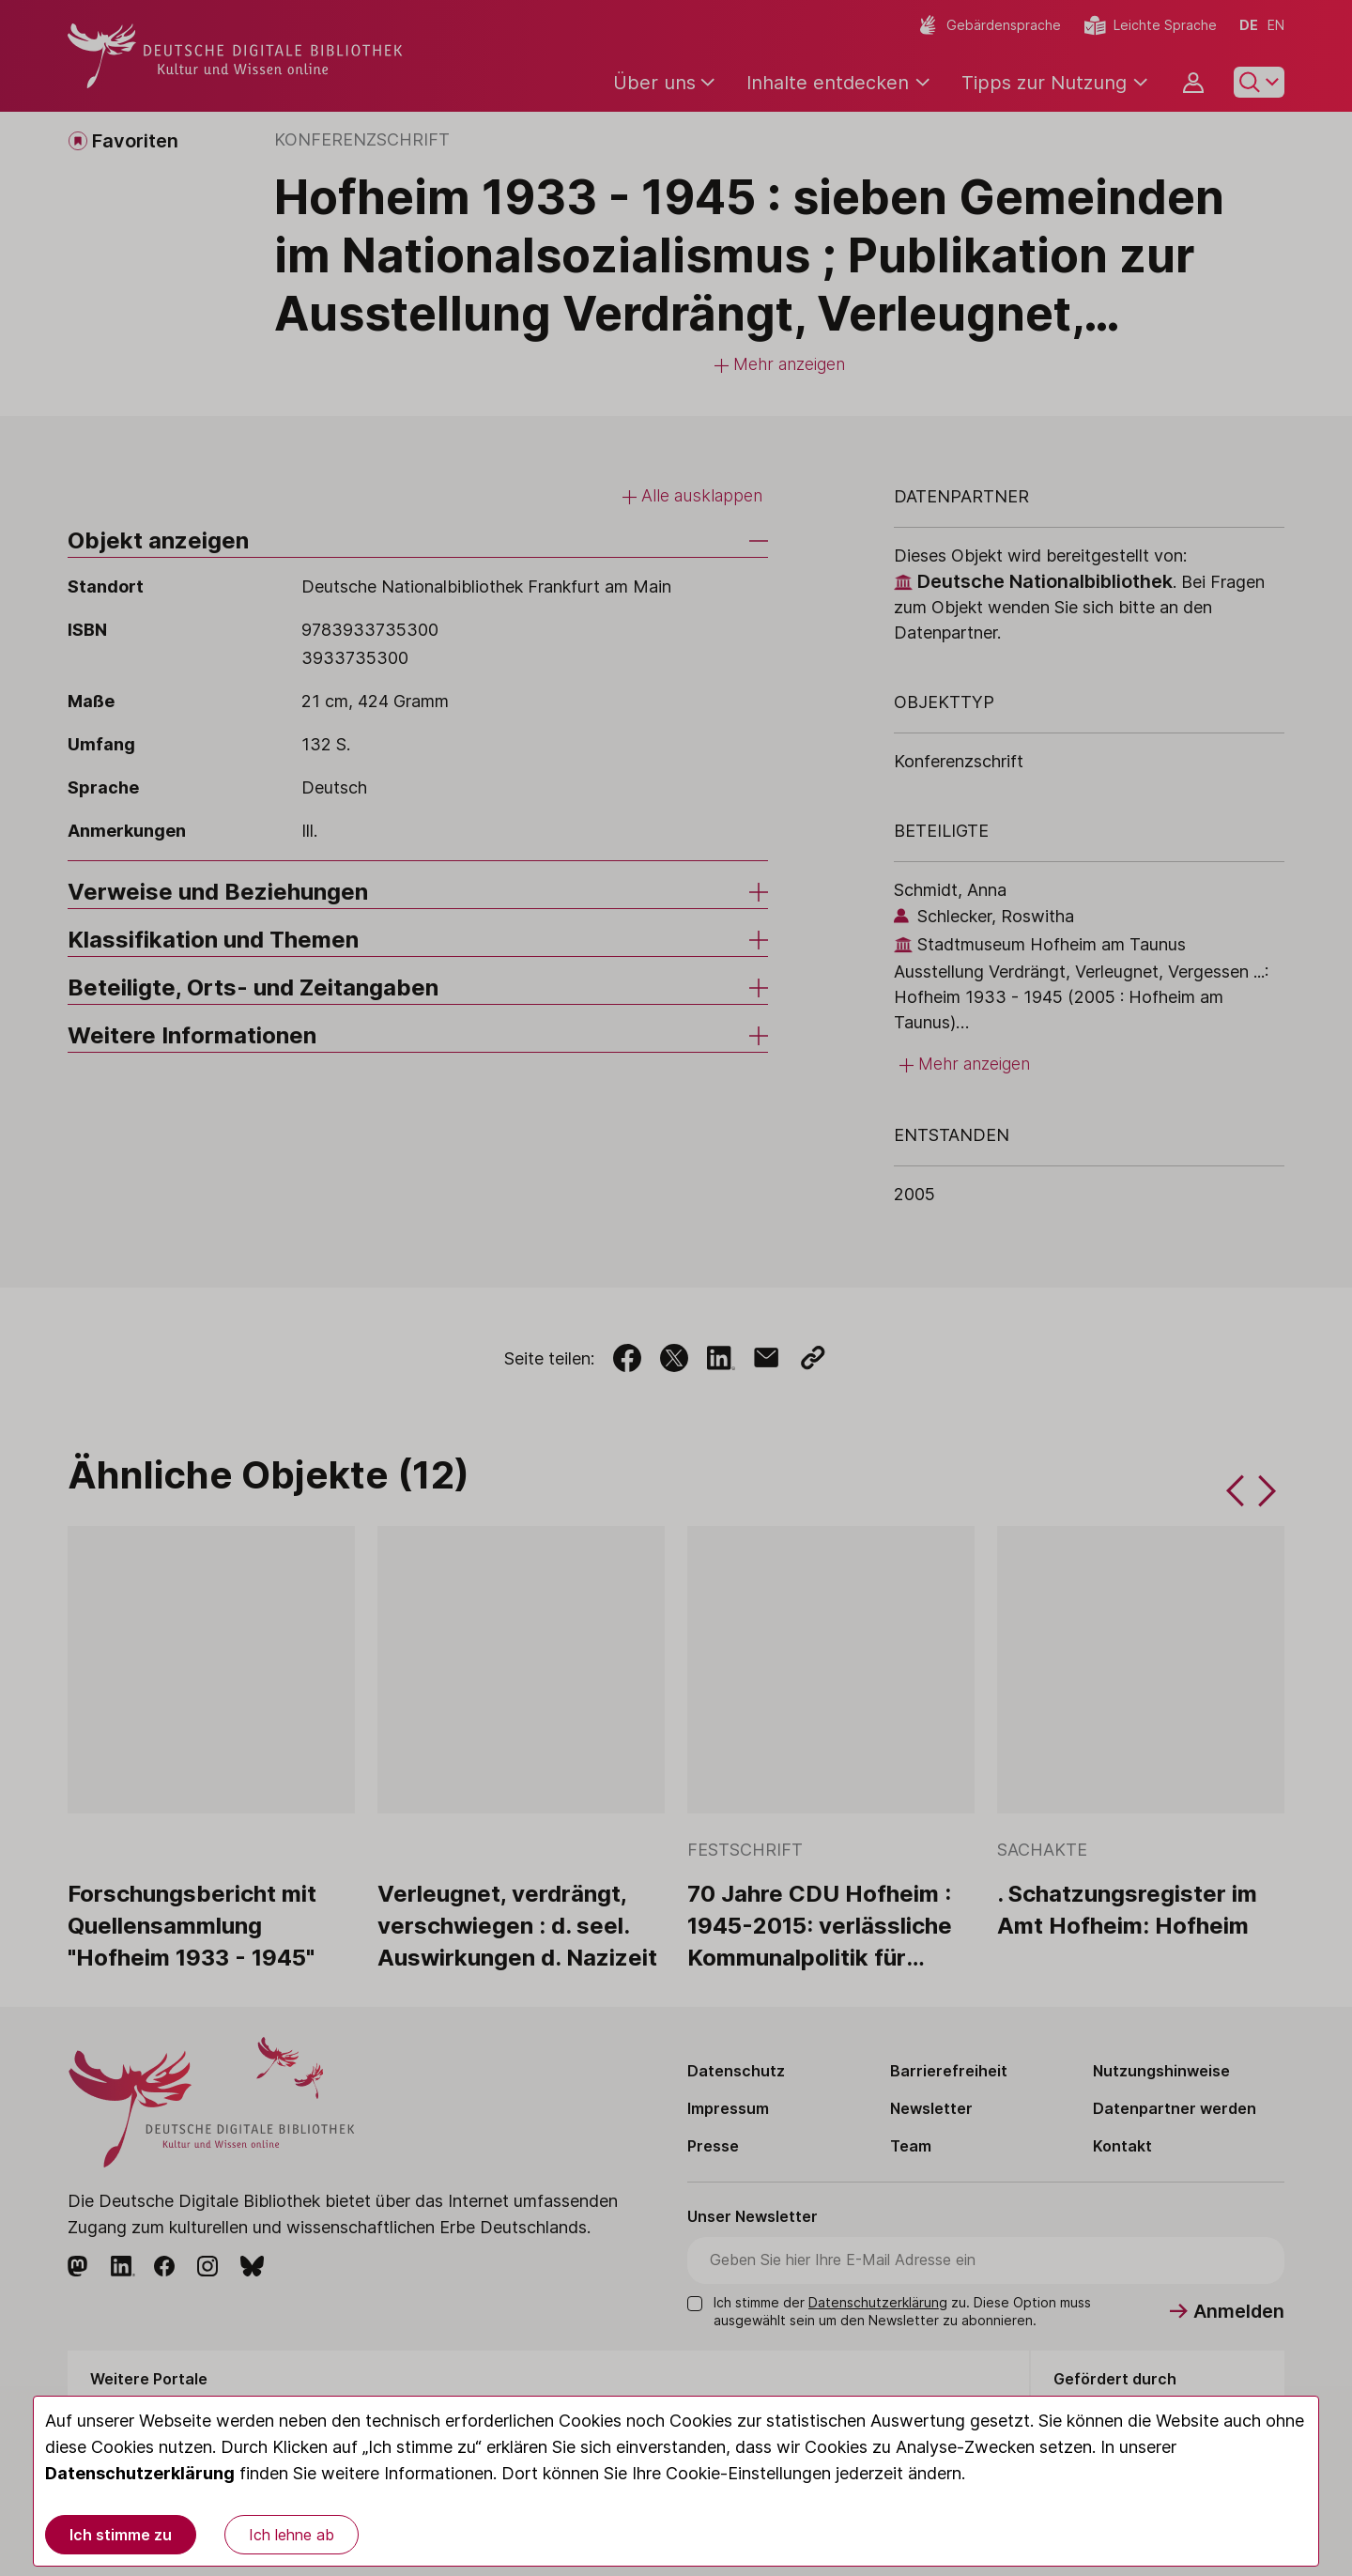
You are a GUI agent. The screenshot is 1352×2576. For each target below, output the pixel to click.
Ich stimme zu (120, 2534)
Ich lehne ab (291, 2534)
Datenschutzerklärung (140, 2473)
